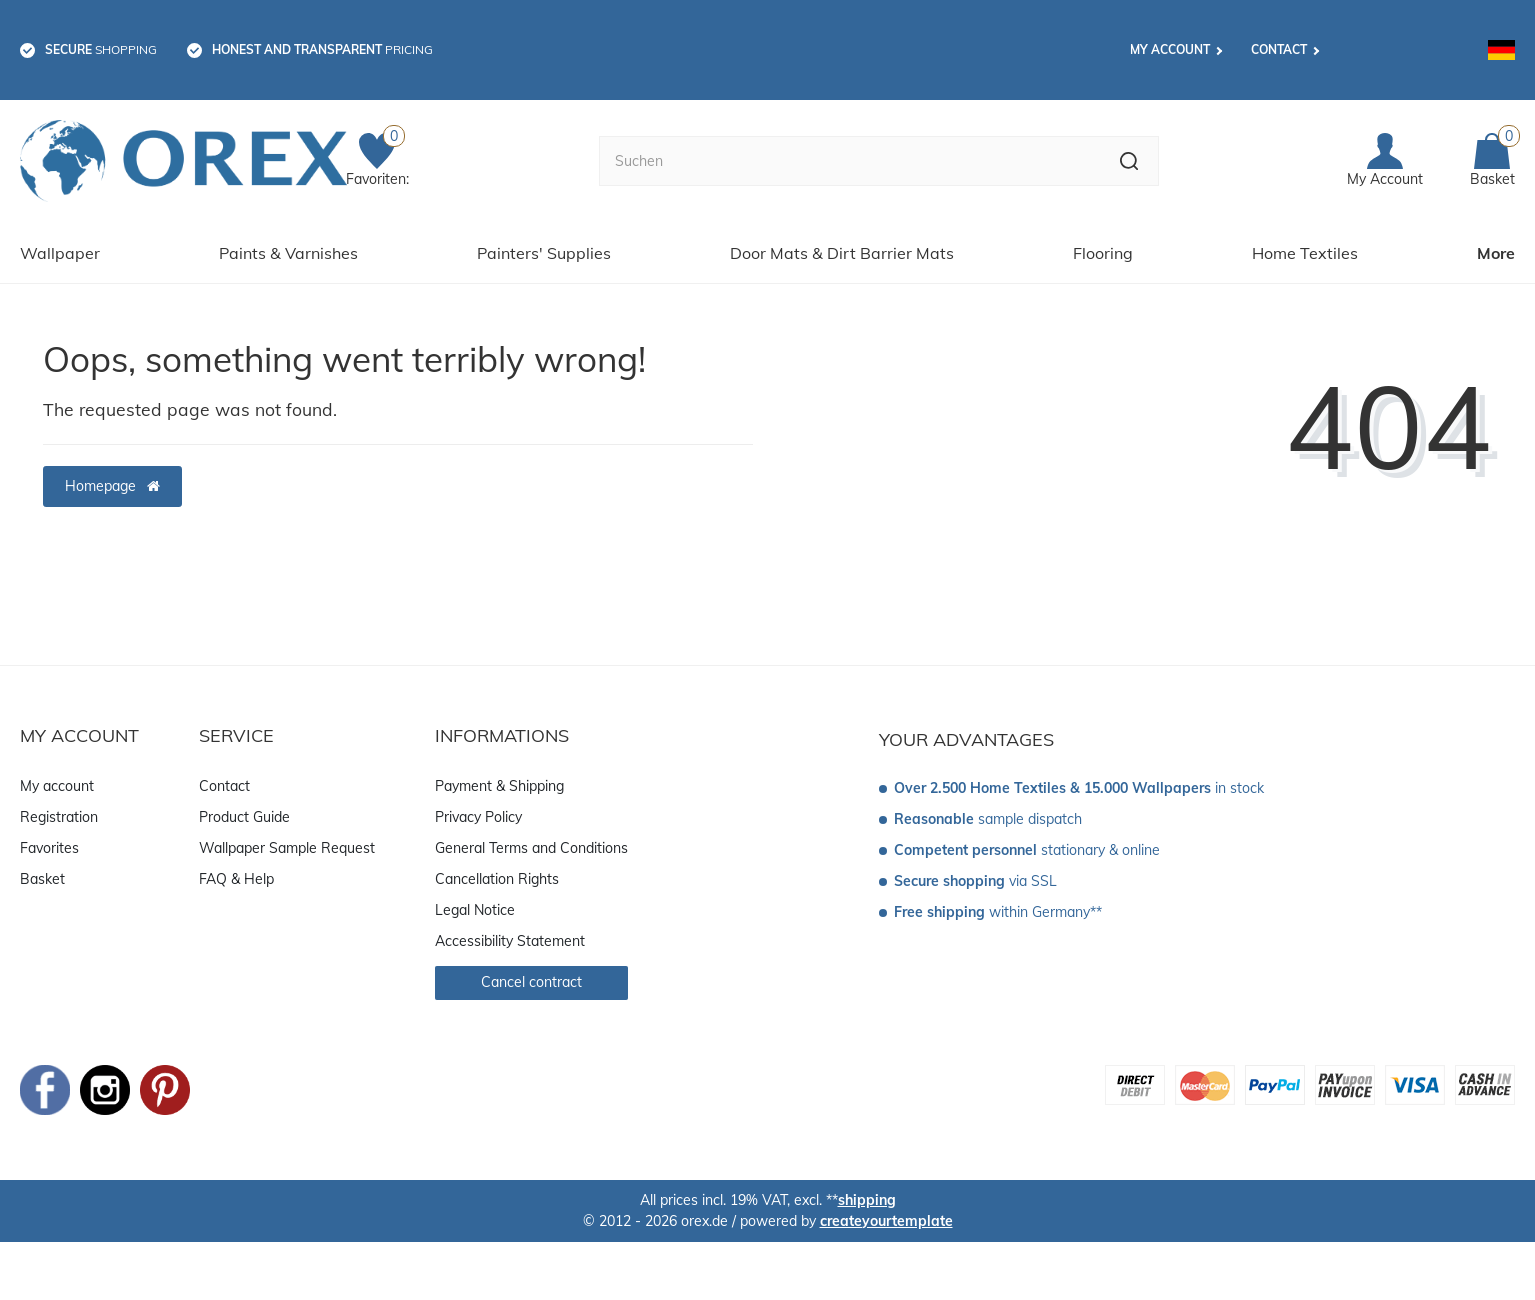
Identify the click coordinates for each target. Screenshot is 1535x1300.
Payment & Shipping (499, 784)
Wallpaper (60, 252)
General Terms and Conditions (531, 846)
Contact (1279, 49)
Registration (59, 815)
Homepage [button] (112, 484)
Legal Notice (475, 908)
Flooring (1103, 252)
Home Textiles (1305, 252)
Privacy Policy (478, 815)
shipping (867, 1198)
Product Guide (244, 815)
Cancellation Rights (497, 877)
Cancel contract (531, 980)
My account (1170, 49)
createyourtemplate (886, 1219)
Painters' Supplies (544, 252)
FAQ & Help (236, 877)
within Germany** (998, 911)
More (1496, 252)
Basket (42, 877)
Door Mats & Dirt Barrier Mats (842, 252)
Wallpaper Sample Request (287, 846)
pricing (322, 49)
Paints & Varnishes (288, 252)
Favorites (49, 846)
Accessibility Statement (510, 939)
